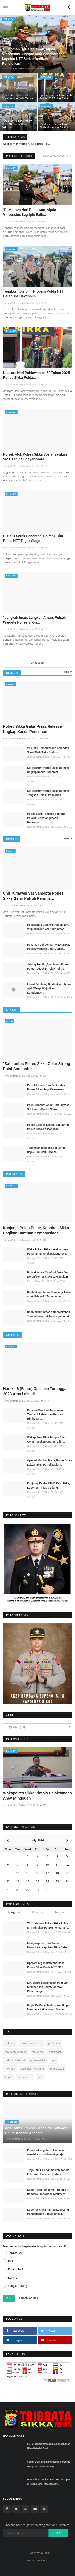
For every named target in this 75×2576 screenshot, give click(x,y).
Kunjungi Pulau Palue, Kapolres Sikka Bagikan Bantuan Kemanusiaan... (36, 1230)
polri (53, 2060)
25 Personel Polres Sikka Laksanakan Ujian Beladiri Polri (48, 2446)
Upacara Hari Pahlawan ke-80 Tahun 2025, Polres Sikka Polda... (37, 375)
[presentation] (57, 1753)
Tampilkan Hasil (29, 2298)
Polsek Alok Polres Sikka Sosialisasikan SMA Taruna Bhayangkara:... (35, 456)
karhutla (10, 2068)
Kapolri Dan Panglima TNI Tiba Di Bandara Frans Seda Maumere (48, 2192)
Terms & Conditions (36, 2560)
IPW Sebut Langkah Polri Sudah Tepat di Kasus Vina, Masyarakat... (48, 2481)
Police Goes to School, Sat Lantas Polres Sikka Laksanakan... (48, 1127)
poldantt (10, 2043)
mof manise (25, 2077)
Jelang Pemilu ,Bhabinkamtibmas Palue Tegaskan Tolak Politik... (48, 966)
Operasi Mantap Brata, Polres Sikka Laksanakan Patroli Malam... (49, 1462)
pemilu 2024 (56, 2068)
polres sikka (37, 2060)
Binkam (11, 839)
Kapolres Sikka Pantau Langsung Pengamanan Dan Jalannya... (48, 2211)
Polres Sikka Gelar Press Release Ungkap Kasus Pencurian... (32, 729)
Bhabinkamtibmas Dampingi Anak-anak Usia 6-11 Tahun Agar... (49, 1294)
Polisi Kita (14, 1174)
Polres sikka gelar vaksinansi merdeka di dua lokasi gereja (45, 2152)
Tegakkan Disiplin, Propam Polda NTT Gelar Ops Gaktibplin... (33, 293)
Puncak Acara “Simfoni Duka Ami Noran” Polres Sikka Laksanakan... (48, 1274)
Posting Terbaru (19, 156)
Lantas (11, 1009)
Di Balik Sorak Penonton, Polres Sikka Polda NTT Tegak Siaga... (33, 538)
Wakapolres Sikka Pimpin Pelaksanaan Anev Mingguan (37, 1796)
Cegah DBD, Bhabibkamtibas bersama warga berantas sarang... (48, 2464)
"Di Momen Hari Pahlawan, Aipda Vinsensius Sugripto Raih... (29, 212)
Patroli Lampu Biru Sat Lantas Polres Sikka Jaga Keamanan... (46, 1087)
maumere (38, 2052)
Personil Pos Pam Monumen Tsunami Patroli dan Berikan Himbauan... (45, 1414)
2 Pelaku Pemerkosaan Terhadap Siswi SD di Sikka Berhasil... (48, 750)
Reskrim (12, 672)
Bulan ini (37, 1912)
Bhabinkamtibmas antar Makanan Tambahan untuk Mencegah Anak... (49, 1314)
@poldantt (53, 2043)
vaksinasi (55, 2052)
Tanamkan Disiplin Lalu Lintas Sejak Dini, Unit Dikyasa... (46, 1150)
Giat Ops (12, 1335)
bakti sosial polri (15, 2060)
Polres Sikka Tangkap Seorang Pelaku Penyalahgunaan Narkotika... (46, 818)
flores (8, 2077)
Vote (9, 2298)
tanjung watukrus (31, 2043)
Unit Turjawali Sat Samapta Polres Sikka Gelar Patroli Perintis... (33, 896)
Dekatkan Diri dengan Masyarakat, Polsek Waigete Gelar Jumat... (48, 946)
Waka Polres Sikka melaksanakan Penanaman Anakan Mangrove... (48, 1251)
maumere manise (15, 2052)
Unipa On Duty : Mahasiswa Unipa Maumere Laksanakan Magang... (48, 2007)
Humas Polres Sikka (13, 68)
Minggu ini (14, 1912)
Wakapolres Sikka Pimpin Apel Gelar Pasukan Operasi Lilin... (46, 1439)
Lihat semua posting (57, 155)
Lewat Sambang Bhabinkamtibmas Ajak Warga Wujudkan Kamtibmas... (49, 988)
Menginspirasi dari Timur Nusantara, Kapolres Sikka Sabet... (49, 1945)
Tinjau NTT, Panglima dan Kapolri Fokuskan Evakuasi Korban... (48, 2172)
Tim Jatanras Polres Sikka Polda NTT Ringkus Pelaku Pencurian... (48, 1925)
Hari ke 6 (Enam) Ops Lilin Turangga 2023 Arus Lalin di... (34, 1391)
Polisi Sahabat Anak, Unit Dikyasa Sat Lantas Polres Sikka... (48, 1107)
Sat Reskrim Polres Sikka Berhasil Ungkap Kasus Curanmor (48, 770)
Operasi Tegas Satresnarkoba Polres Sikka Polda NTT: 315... (46, 1965)
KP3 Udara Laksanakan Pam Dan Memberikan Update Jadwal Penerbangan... (47, 1987)
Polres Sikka (33, 1281)
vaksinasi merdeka (32, 2068)
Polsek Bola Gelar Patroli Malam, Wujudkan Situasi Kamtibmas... (48, 927)
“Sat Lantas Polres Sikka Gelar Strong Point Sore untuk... (36, 1066)
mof (40, 2077)
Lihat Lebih (37, 662)
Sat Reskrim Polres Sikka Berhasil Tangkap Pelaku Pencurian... (48, 793)
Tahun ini (60, 1912)
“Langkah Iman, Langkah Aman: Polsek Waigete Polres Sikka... (34, 619)
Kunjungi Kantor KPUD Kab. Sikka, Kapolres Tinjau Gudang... (48, 1485)
